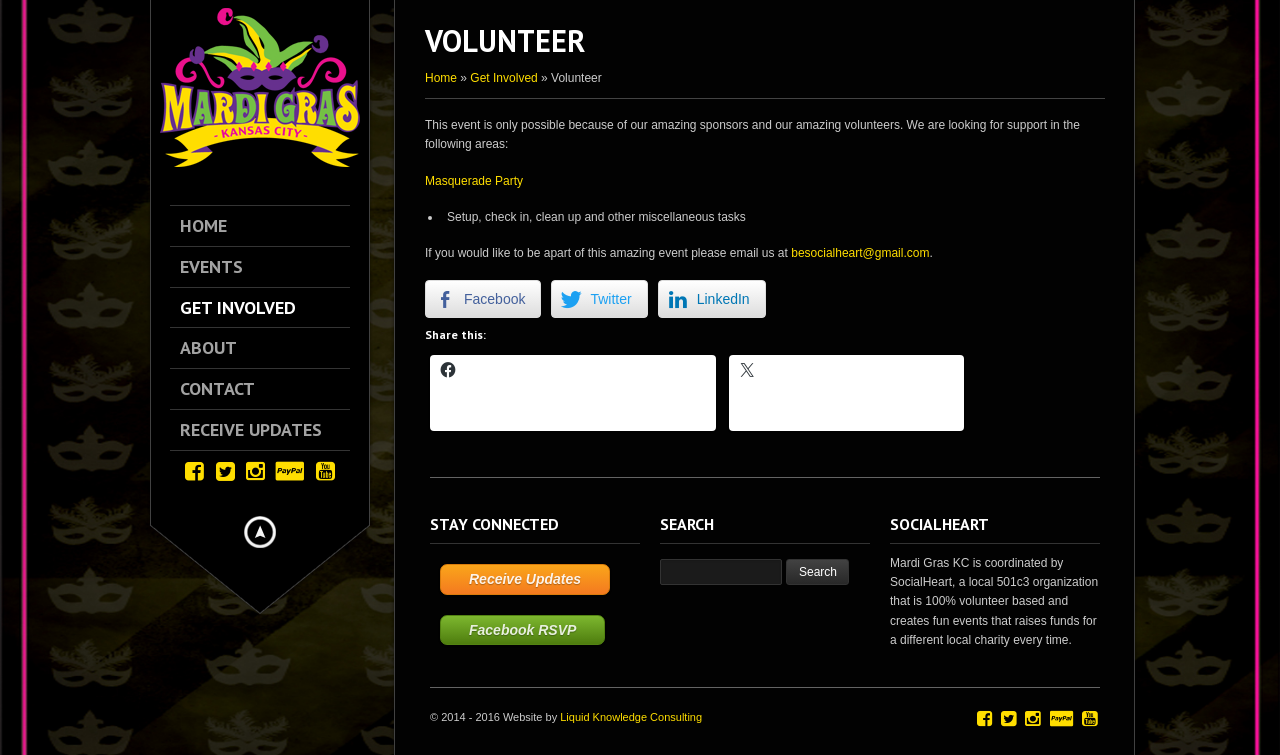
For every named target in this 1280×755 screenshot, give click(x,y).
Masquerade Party (474, 181)
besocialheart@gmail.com (860, 253)
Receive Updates (525, 579)
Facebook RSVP (522, 630)
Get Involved (503, 78)
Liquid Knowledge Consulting (631, 717)
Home (441, 78)
